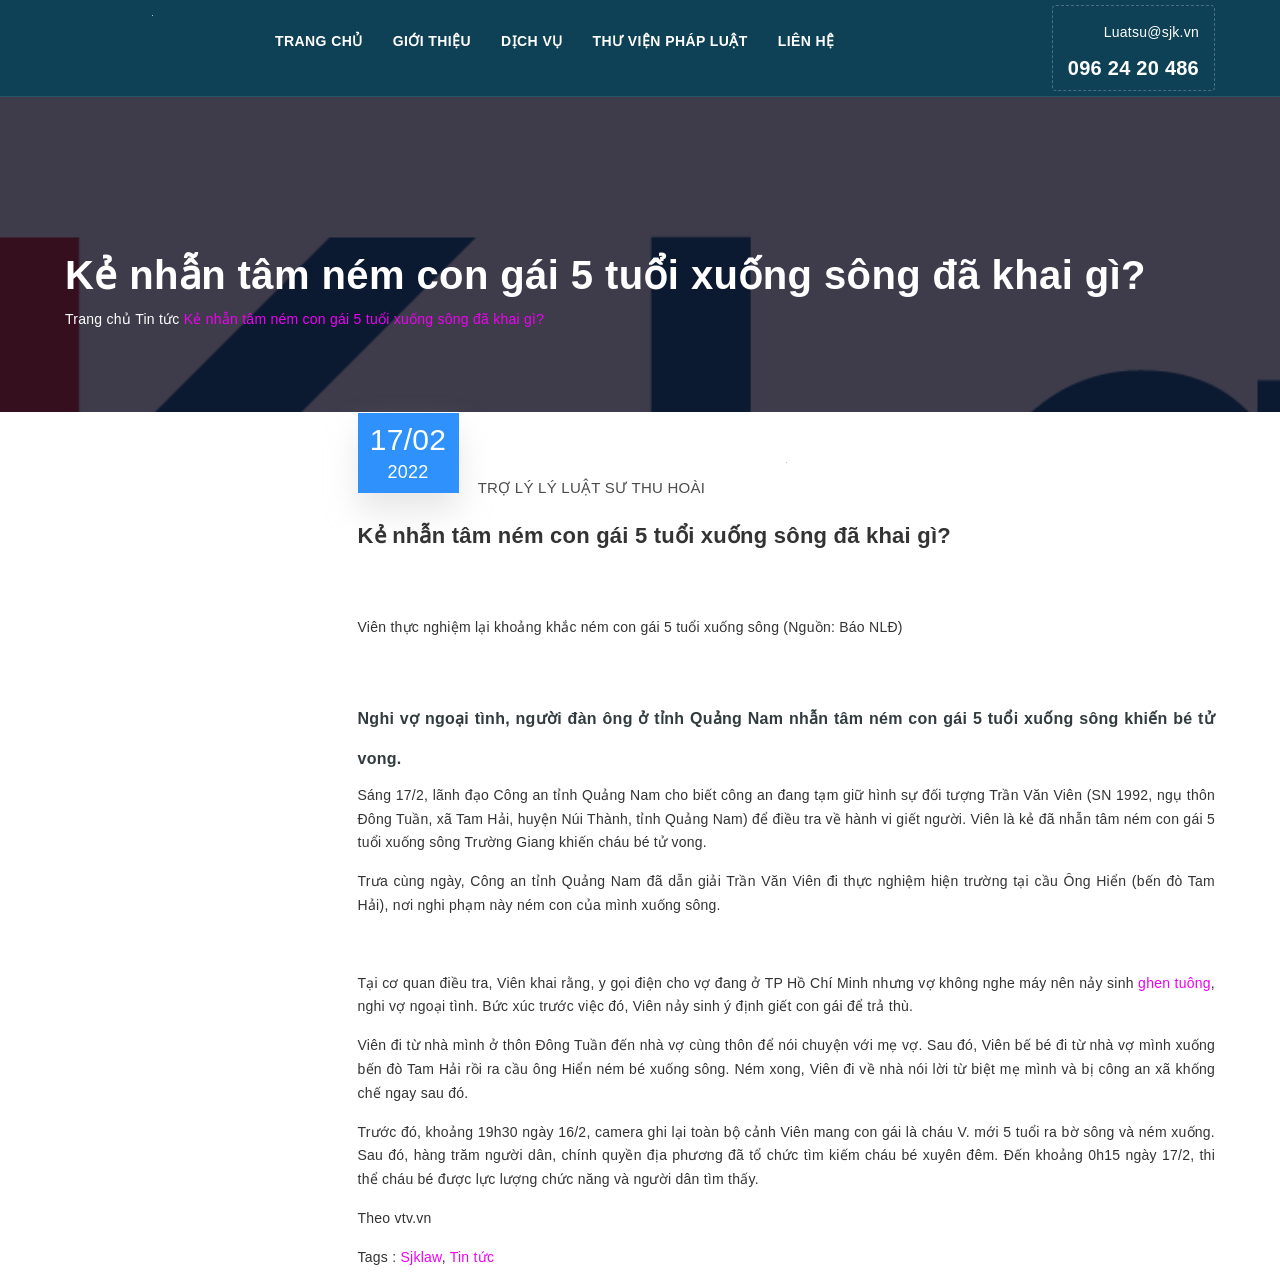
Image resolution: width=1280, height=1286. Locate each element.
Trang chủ (319, 41)
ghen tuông (1174, 983)
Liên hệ (806, 41)
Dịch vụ (532, 41)
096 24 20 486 (1133, 68)
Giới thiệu (432, 41)
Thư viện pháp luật (670, 41)
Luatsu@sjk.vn (1151, 32)
